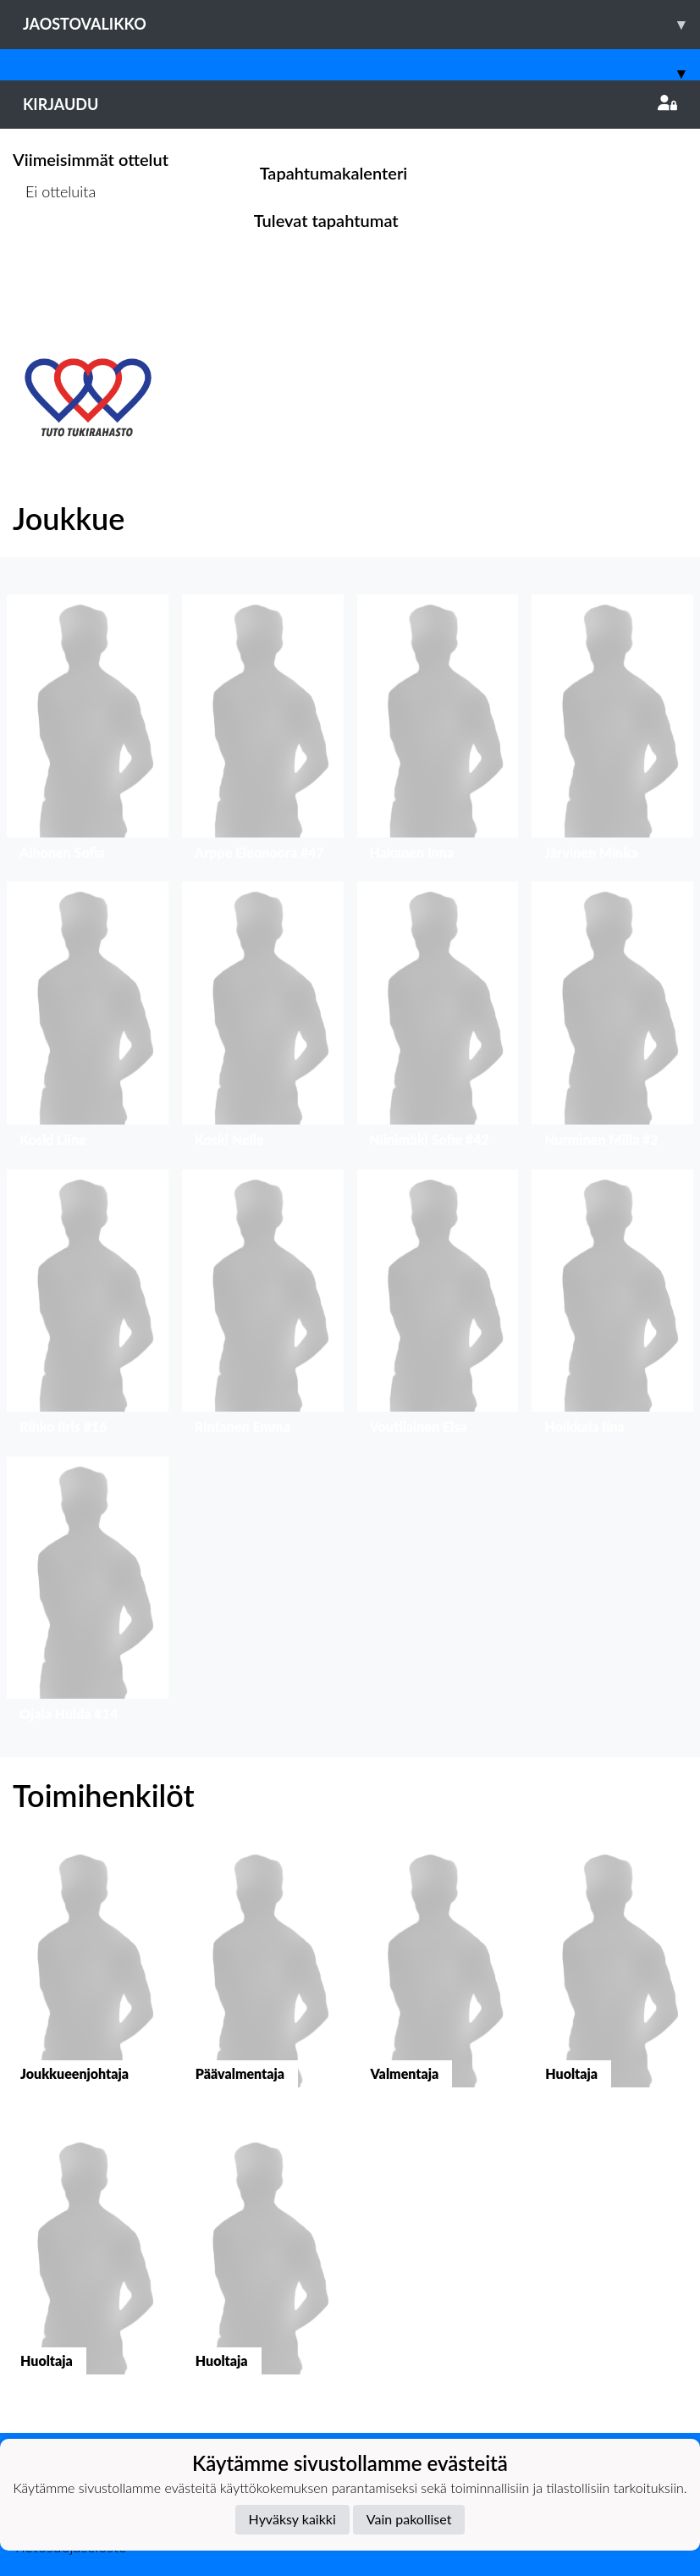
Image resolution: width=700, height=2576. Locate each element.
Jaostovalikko (361, 24)
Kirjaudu (350, 104)
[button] (87, 731)
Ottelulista (54, 257)
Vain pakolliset (409, 2519)
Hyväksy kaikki (292, 2519)
